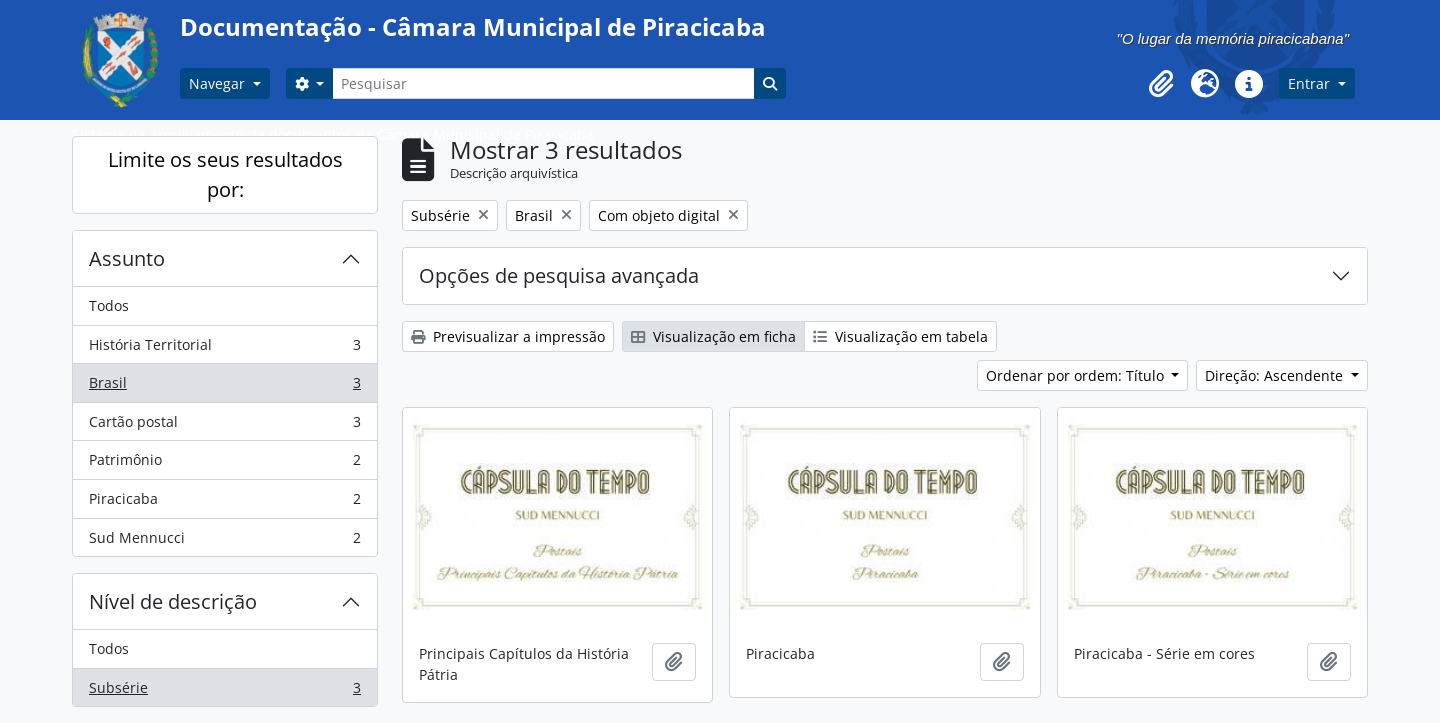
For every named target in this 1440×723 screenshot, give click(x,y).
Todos (109, 305)
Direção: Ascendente (1276, 375)
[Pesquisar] (543, 83)
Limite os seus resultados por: (225, 174)
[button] (1161, 84)
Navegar (219, 83)
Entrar (1311, 83)
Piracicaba (224, 503)
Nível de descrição (173, 601)
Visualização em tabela (900, 336)
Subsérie (224, 692)
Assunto (127, 258)
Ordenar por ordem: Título (1077, 375)
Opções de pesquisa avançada (559, 275)
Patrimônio (224, 464)
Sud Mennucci (224, 542)
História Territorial (224, 349)
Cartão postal (224, 426)
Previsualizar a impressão (508, 336)
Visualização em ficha (713, 336)
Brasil (224, 387)
